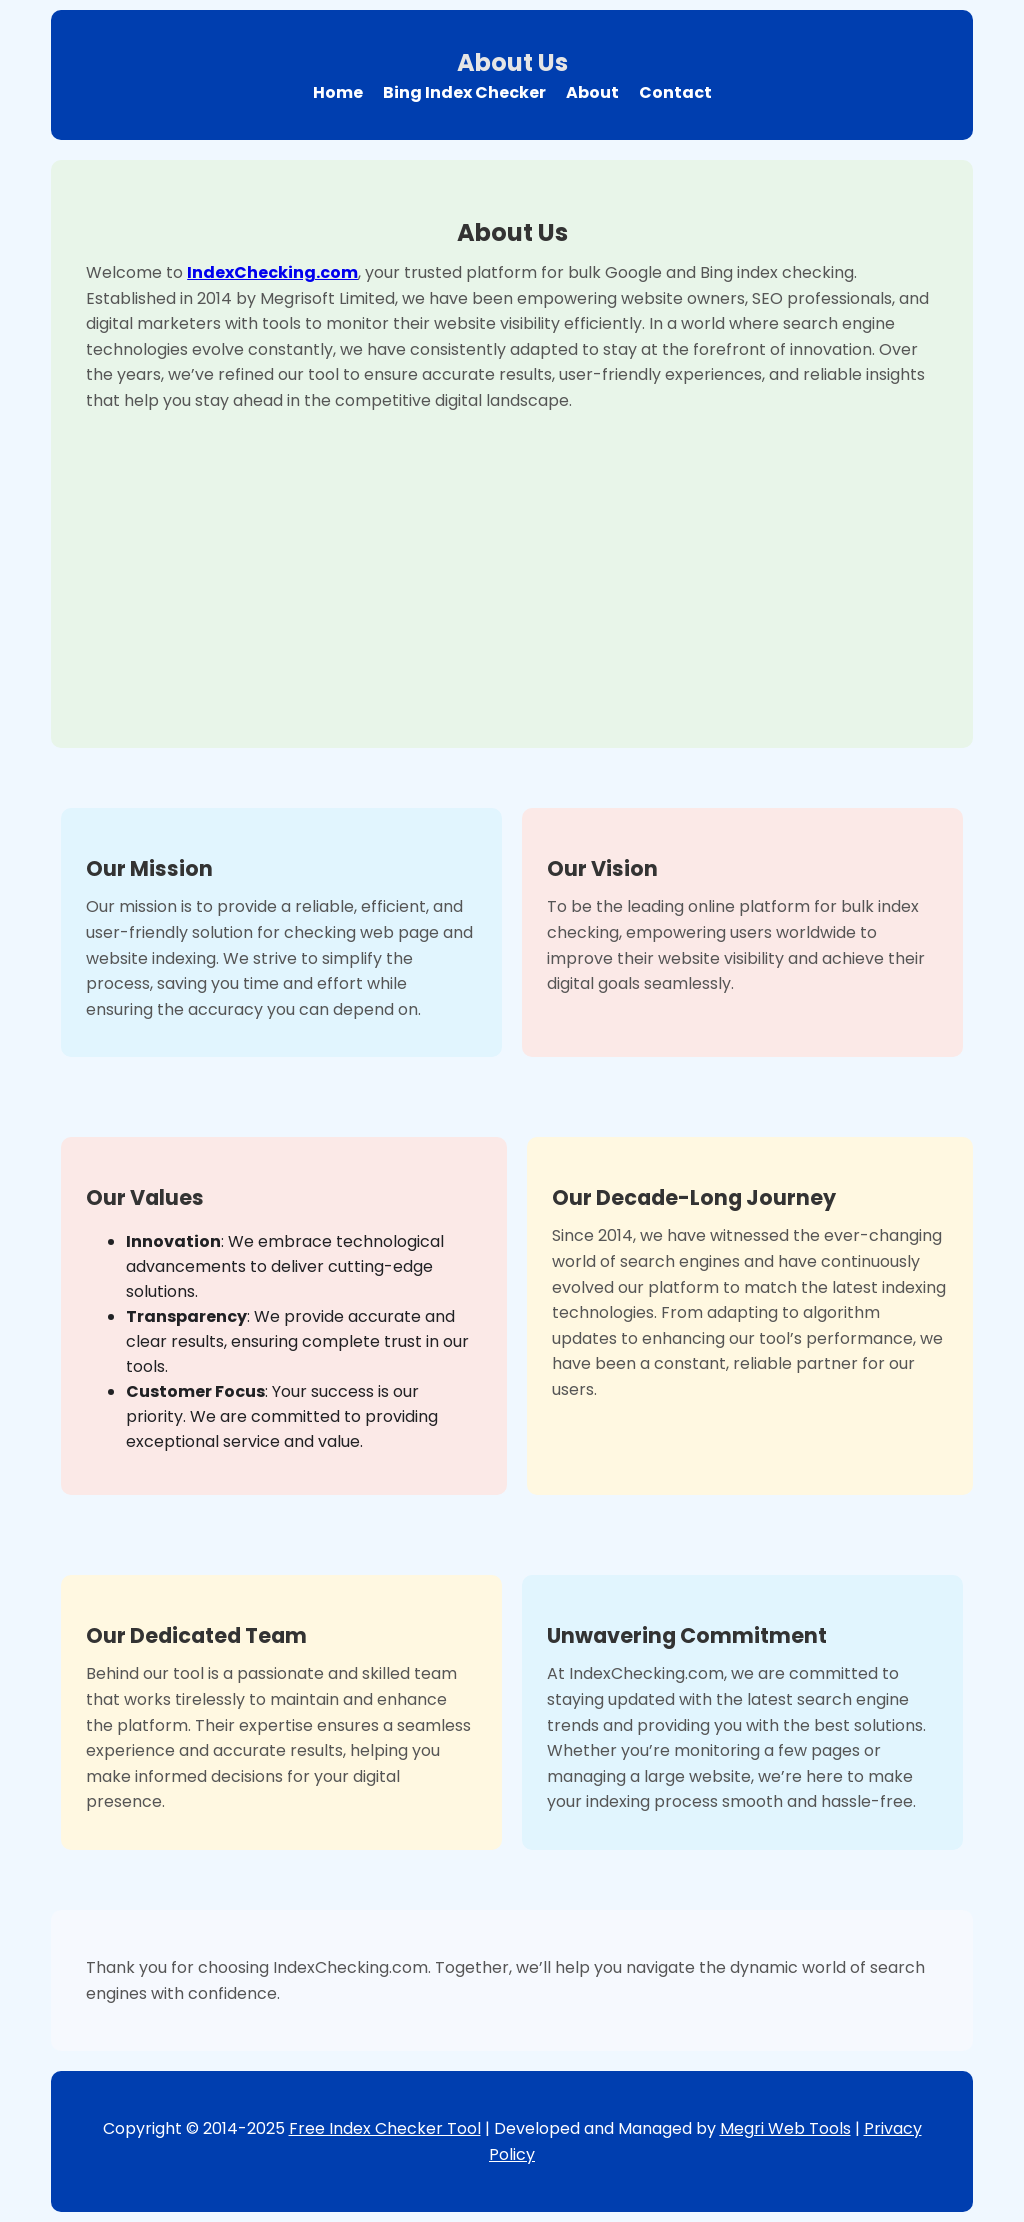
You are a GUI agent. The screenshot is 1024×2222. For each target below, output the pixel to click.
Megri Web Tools (785, 2128)
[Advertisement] (512, 563)
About (592, 92)
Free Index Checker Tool (385, 2128)
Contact (675, 92)
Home (338, 92)
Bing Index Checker (464, 92)
